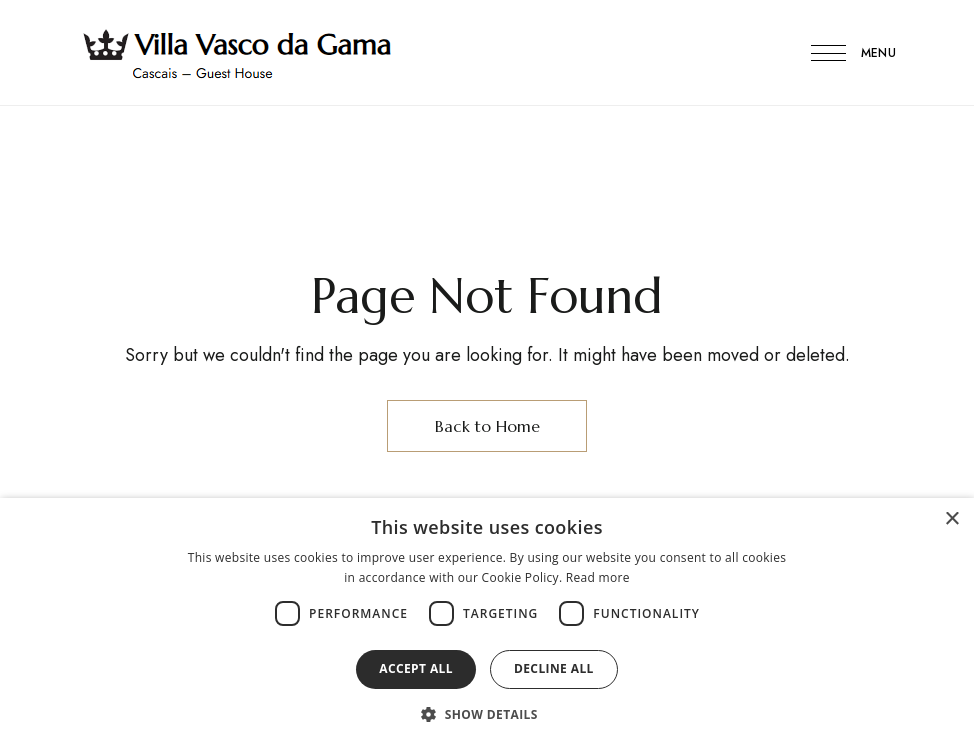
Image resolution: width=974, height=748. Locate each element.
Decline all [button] (554, 668)
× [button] (951, 519)
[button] (487, 714)
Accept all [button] (416, 668)
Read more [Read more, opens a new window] (598, 577)
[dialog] (487, 623)
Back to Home (487, 426)
